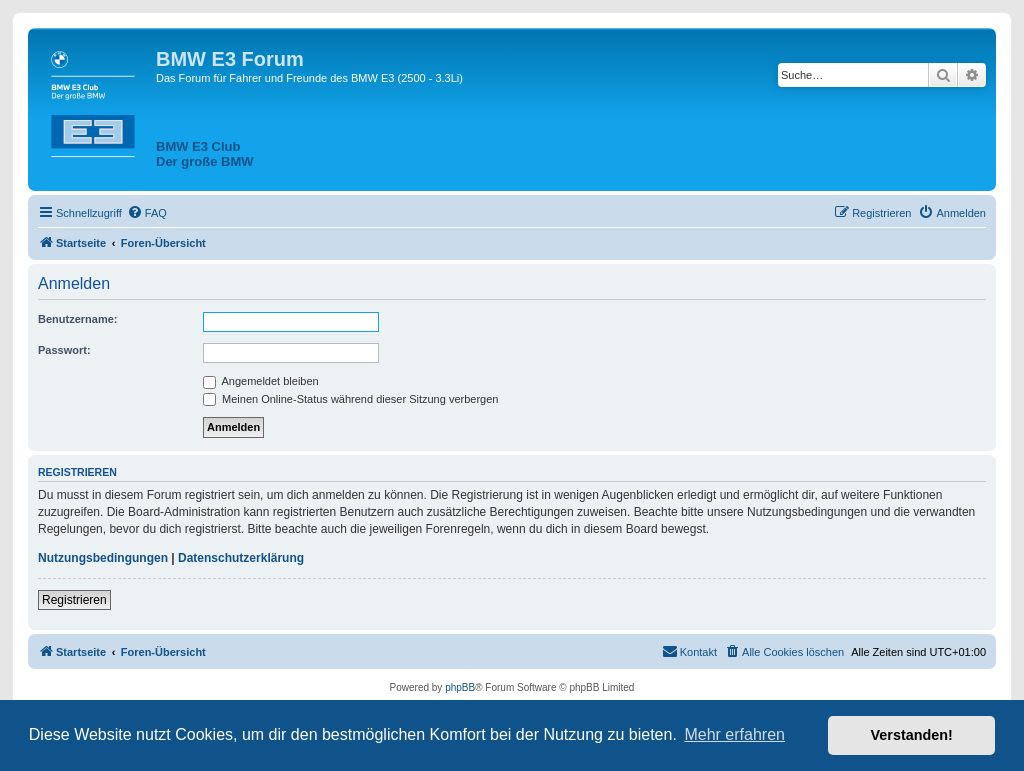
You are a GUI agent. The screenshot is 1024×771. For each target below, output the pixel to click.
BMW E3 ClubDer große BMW (205, 154)
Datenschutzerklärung (241, 558)
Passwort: (64, 350)
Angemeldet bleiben (261, 381)
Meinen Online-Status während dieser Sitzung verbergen (350, 399)
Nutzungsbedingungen (103, 558)
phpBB (460, 687)
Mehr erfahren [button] (734, 734)
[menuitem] (147, 213)
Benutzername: (77, 319)
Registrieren (74, 600)
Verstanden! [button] (912, 735)
